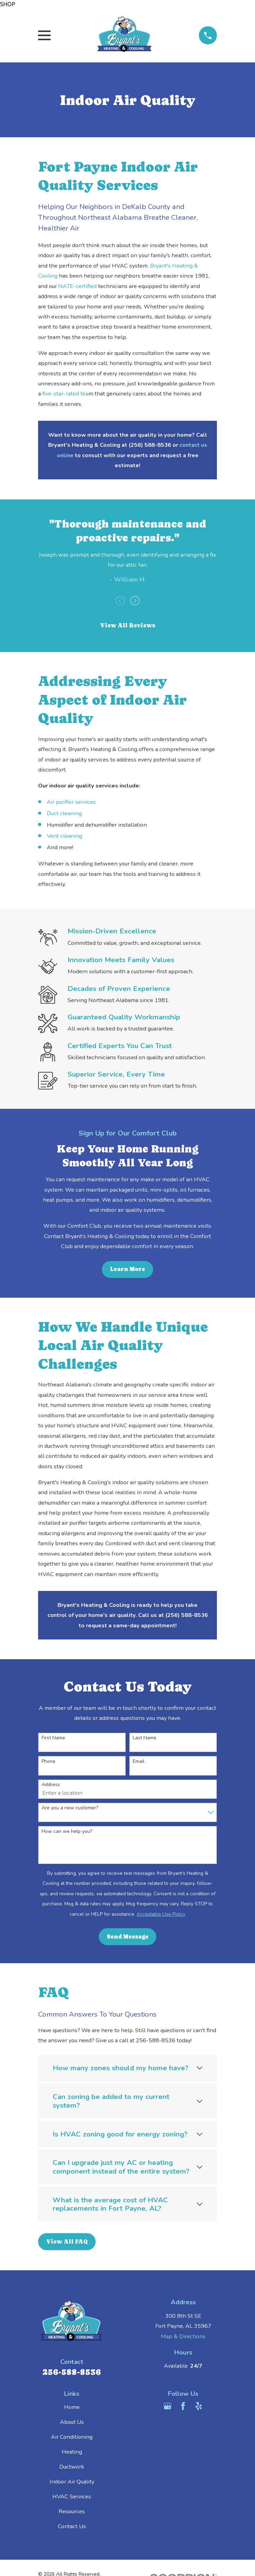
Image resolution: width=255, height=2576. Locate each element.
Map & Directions (183, 2336)
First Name (53, 1738)
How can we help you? (67, 1832)
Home (72, 2407)
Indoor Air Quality (72, 2482)
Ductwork (71, 2467)
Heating (72, 2452)
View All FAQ (67, 2241)
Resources (72, 2511)
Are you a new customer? (70, 1808)
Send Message (128, 1936)
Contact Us (72, 2526)
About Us (72, 2422)
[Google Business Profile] (168, 2406)
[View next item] (135, 600)
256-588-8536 (72, 2372)
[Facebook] (183, 2406)
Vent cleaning (64, 836)
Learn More (127, 1269)
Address (51, 1785)
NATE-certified (77, 286)
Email (138, 1762)
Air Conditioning (72, 2437)
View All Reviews (127, 625)
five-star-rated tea (65, 394)
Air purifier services (71, 802)
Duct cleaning (64, 813)
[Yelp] (199, 2406)
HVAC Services (71, 2496)
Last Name (144, 1738)
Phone (48, 1762)
